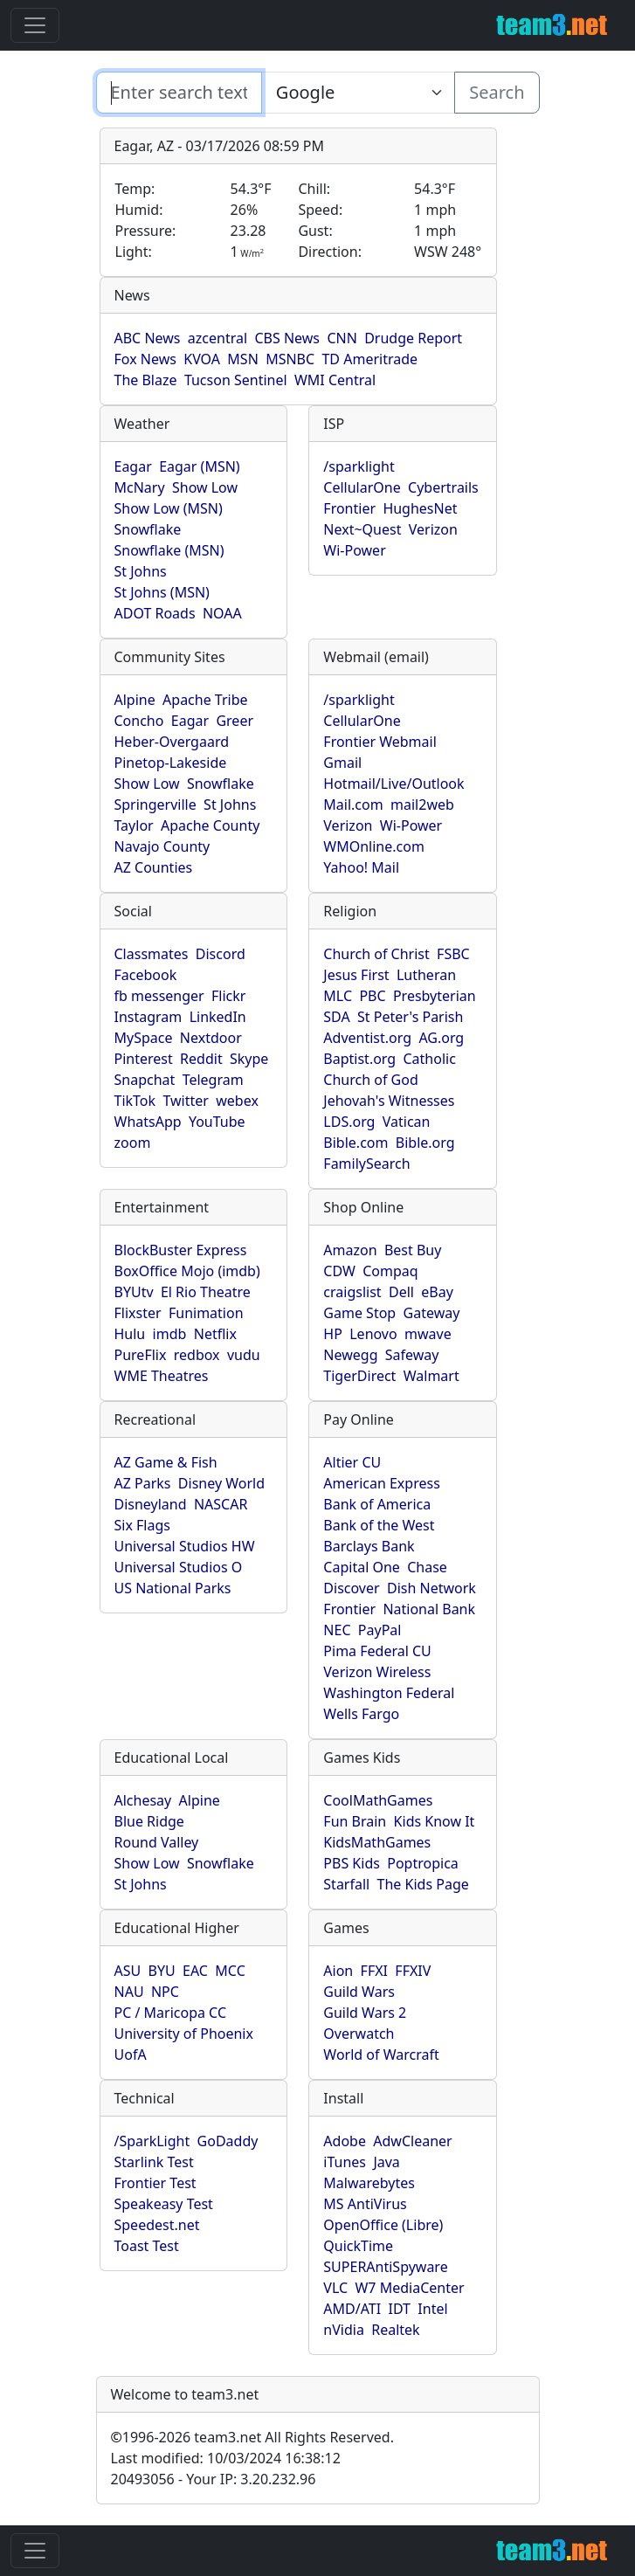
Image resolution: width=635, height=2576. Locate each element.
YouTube (217, 1121)
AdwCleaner (412, 2141)
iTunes (344, 2162)
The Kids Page (423, 1884)
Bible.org (425, 1142)
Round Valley (156, 1842)
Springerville (155, 804)
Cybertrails (443, 487)
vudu (243, 1354)
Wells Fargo (361, 1713)
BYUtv (134, 1292)
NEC (336, 1630)
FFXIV (413, 1970)
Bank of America (377, 1504)
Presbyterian (434, 995)
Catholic (430, 1058)
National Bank (429, 1609)
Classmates (151, 953)
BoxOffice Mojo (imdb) (187, 1271)
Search (496, 92)
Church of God (370, 1079)
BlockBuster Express (180, 1250)
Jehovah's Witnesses (388, 1100)
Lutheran (426, 974)
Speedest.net (157, 2224)
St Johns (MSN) (162, 592)
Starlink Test (154, 2162)
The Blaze (145, 380)
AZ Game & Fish (165, 1462)
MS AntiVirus (364, 2203)
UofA (130, 2054)
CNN (341, 338)
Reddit (201, 1058)
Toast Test (146, 2245)
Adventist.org (367, 1037)
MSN (242, 359)
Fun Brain (354, 1821)
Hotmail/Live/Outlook (393, 783)
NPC (165, 1991)
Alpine (134, 699)
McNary (139, 487)
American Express (381, 1483)
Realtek (395, 2329)
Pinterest (143, 1058)
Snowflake (148, 529)
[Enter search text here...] (358, 93)
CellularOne (361, 487)
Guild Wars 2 (364, 2012)
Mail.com (353, 804)
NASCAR (220, 1504)
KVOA (201, 359)
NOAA (222, 613)
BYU (162, 1970)
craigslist (352, 1292)
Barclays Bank (368, 1546)
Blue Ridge (149, 1821)
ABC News (147, 338)
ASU (127, 1970)
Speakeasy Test (163, 2203)
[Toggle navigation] (34, 25)
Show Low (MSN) (168, 508)
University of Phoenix (183, 2033)
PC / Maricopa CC (170, 2012)
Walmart (431, 1375)
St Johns (140, 571)
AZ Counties (153, 867)
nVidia (343, 2329)
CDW (339, 1271)
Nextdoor (211, 1037)
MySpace (143, 1037)
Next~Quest (362, 529)
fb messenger (159, 995)
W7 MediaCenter (409, 2287)
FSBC (453, 953)
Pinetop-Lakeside (170, 762)
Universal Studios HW (184, 1546)
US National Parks (172, 1588)
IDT (399, 2308)
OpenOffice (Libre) (383, 2224)
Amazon (349, 1250)
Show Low (205, 487)
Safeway (412, 1354)
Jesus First (356, 974)
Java (386, 2162)
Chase (427, 1567)
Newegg (350, 1354)
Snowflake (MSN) (169, 550)
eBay (437, 1292)
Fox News (145, 359)
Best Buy (412, 1250)
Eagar (133, 466)
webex (237, 1100)
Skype (249, 1058)
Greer (234, 720)
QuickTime (358, 2245)
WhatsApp (148, 1121)
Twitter (185, 1100)
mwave (428, 1333)
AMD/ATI (352, 2308)
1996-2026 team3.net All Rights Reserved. (252, 2437)
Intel (432, 2308)
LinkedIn (218, 1016)
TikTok (135, 1100)
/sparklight (358, 466)
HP (332, 1333)
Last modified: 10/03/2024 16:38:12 (226, 2458)
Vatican (407, 1121)
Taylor (134, 825)
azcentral (217, 338)
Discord (220, 953)
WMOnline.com (373, 846)
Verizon (433, 529)
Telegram (213, 1079)
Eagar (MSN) (199, 466)
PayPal (380, 1630)
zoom (132, 1142)
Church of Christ (376, 953)
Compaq (390, 1271)
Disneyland (150, 1504)
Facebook (145, 974)
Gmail (342, 762)
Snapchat (145, 1079)
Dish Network (431, 1588)
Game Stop (359, 1313)
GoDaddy (228, 2141)
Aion (338, 1970)
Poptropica (423, 1863)
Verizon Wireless (377, 1672)
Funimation (206, 1313)
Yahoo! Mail (361, 867)
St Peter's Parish (410, 1016)
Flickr (228, 995)
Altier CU (352, 1462)
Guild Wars (359, 1991)
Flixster (138, 1313)
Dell (401, 1292)
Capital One (361, 1567)
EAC (195, 1970)
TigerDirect (359, 1375)
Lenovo (373, 1333)
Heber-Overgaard (172, 741)
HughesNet (420, 508)
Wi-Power (354, 550)
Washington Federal (388, 1692)
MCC (230, 1970)
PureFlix (140, 1354)
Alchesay (143, 1800)
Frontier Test (155, 2183)
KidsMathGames (377, 1842)
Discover (351, 1588)
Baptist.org (359, 1058)
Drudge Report (413, 338)
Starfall (346, 1884)
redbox (197, 1354)
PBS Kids (351, 1863)
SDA (336, 1016)
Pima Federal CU (377, 1651)
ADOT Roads (155, 613)
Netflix (215, 1333)
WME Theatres (161, 1375)
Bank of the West (378, 1525)
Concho (139, 720)
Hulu (130, 1333)
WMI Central (335, 380)
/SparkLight (152, 2141)
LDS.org (349, 1121)
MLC (337, 995)
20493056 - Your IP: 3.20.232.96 (213, 2479)
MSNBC (290, 359)
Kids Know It (434, 1821)
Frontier (349, 508)
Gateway (432, 1313)
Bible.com (355, 1142)
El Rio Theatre (206, 1292)
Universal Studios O (178, 1567)
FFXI (374, 1970)
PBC (372, 995)
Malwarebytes (369, 2183)
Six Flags (142, 1525)
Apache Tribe (205, 699)
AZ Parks (142, 1483)
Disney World (221, 1483)
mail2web (422, 804)
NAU (129, 1991)
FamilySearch (366, 1163)
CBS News (287, 338)
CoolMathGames (377, 1800)
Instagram (148, 1016)
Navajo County (162, 846)
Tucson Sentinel (235, 380)
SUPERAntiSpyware (385, 2266)
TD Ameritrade (369, 359)
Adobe (344, 2141)
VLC (335, 2287)
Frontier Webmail (379, 741)
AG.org (441, 1037)
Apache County (210, 825)
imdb (170, 1333)
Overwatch (358, 2033)
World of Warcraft (380, 2054)
